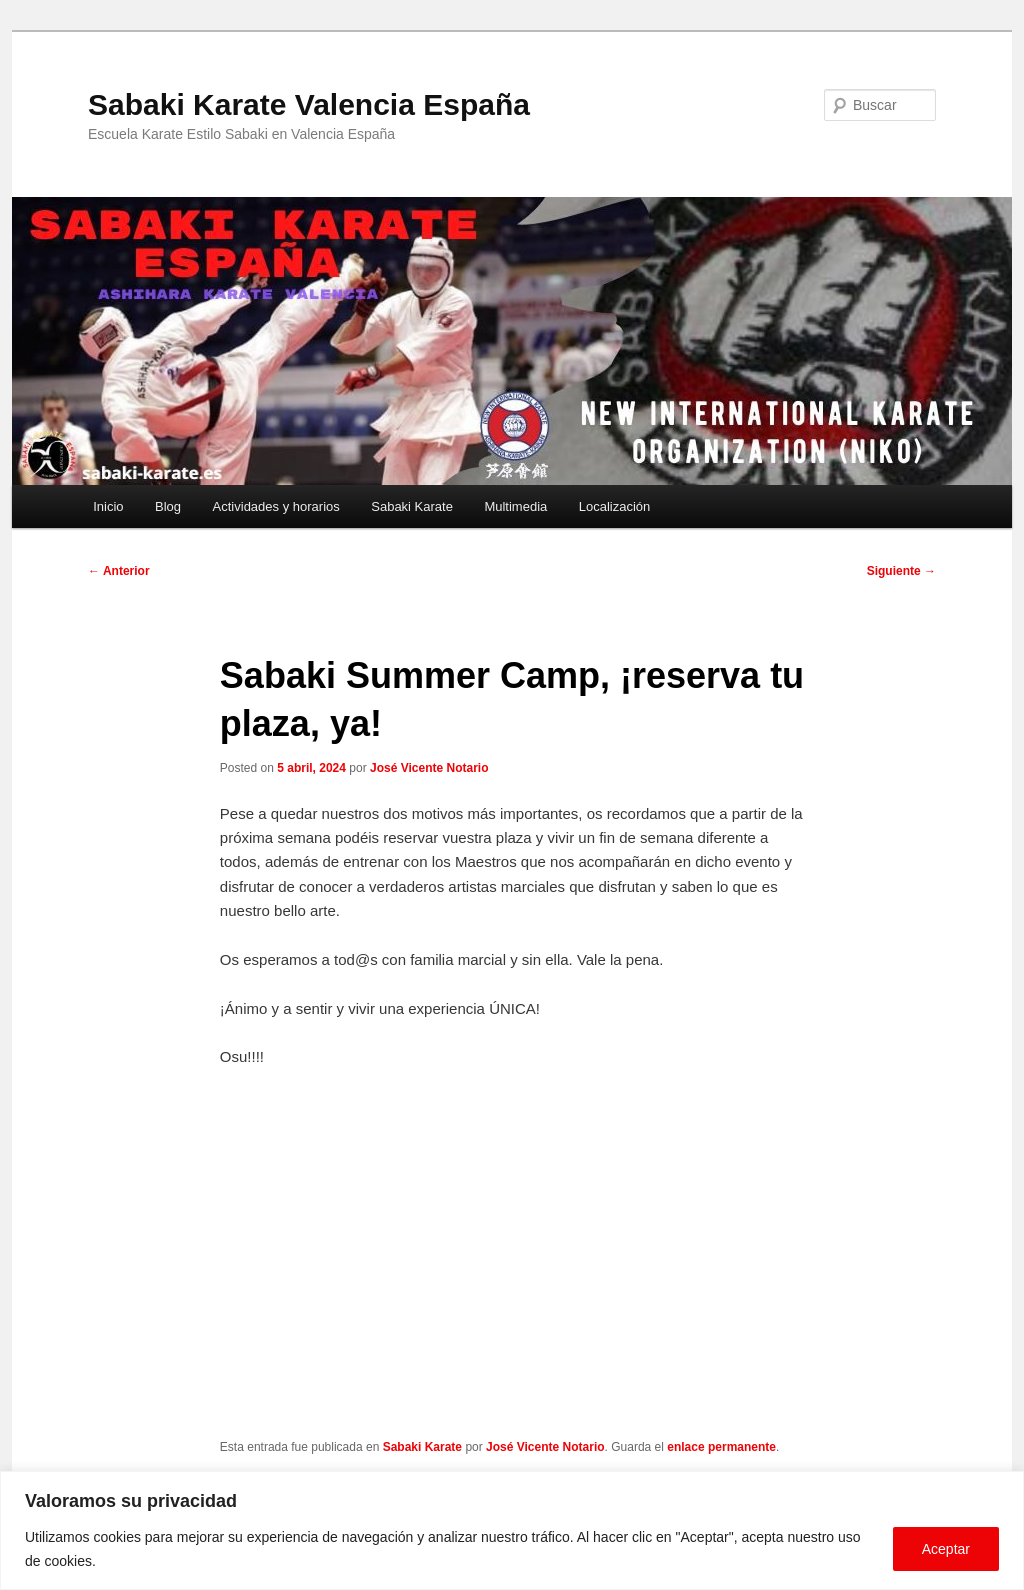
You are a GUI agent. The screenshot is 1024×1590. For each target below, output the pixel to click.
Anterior (119, 571)
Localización (615, 506)
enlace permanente (721, 1447)
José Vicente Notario (429, 768)
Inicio (108, 506)
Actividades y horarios (276, 506)
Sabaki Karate (412, 506)
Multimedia (515, 506)
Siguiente (901, 571)
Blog (168, 506)
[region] (512, 1530)
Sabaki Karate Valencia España (309, 104)
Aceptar (946, 1549)
